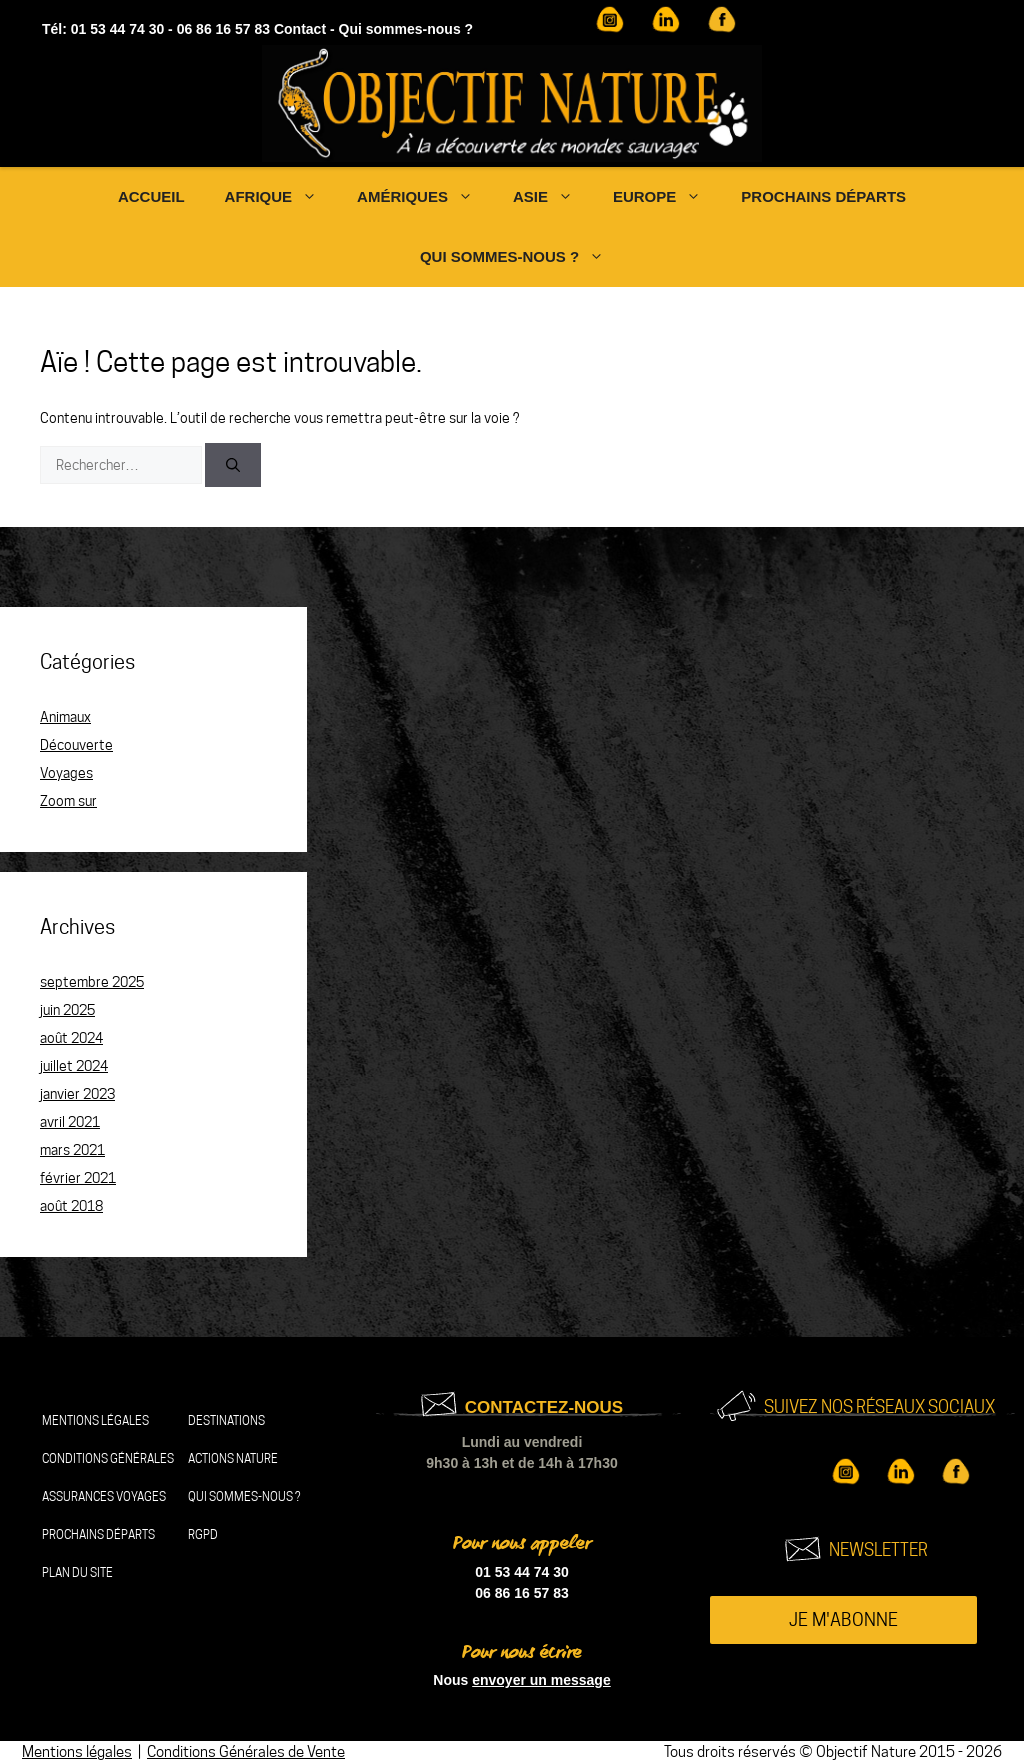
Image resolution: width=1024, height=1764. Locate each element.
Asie (553, 197)
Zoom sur (68, 801)
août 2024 (71, 1038)
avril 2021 (70, 1122)
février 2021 (78, 1178)
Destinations (226, 1420)
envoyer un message (541, 1680)
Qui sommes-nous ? (406, 29)
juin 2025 (67, 1010)
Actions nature (233, 1458)
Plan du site (77, 1572)
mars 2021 (72, 1150)
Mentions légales (95, 1420)
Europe (667, 197)
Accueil (151, 196)
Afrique (281, 197)
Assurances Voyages (104, 1496)
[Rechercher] (233, 465)
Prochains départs (823, 196)
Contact (300, 29)
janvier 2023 (77, 1094)
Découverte (76, 745)
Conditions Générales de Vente (246, 1752)
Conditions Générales (108, 1458)
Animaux (65, 717)
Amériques (425, 197)
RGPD (203, 1534)
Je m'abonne (843, 1619)
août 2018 (71, 1206)
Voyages (66, 773)
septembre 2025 (92, 982)
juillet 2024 (74, 1066)
